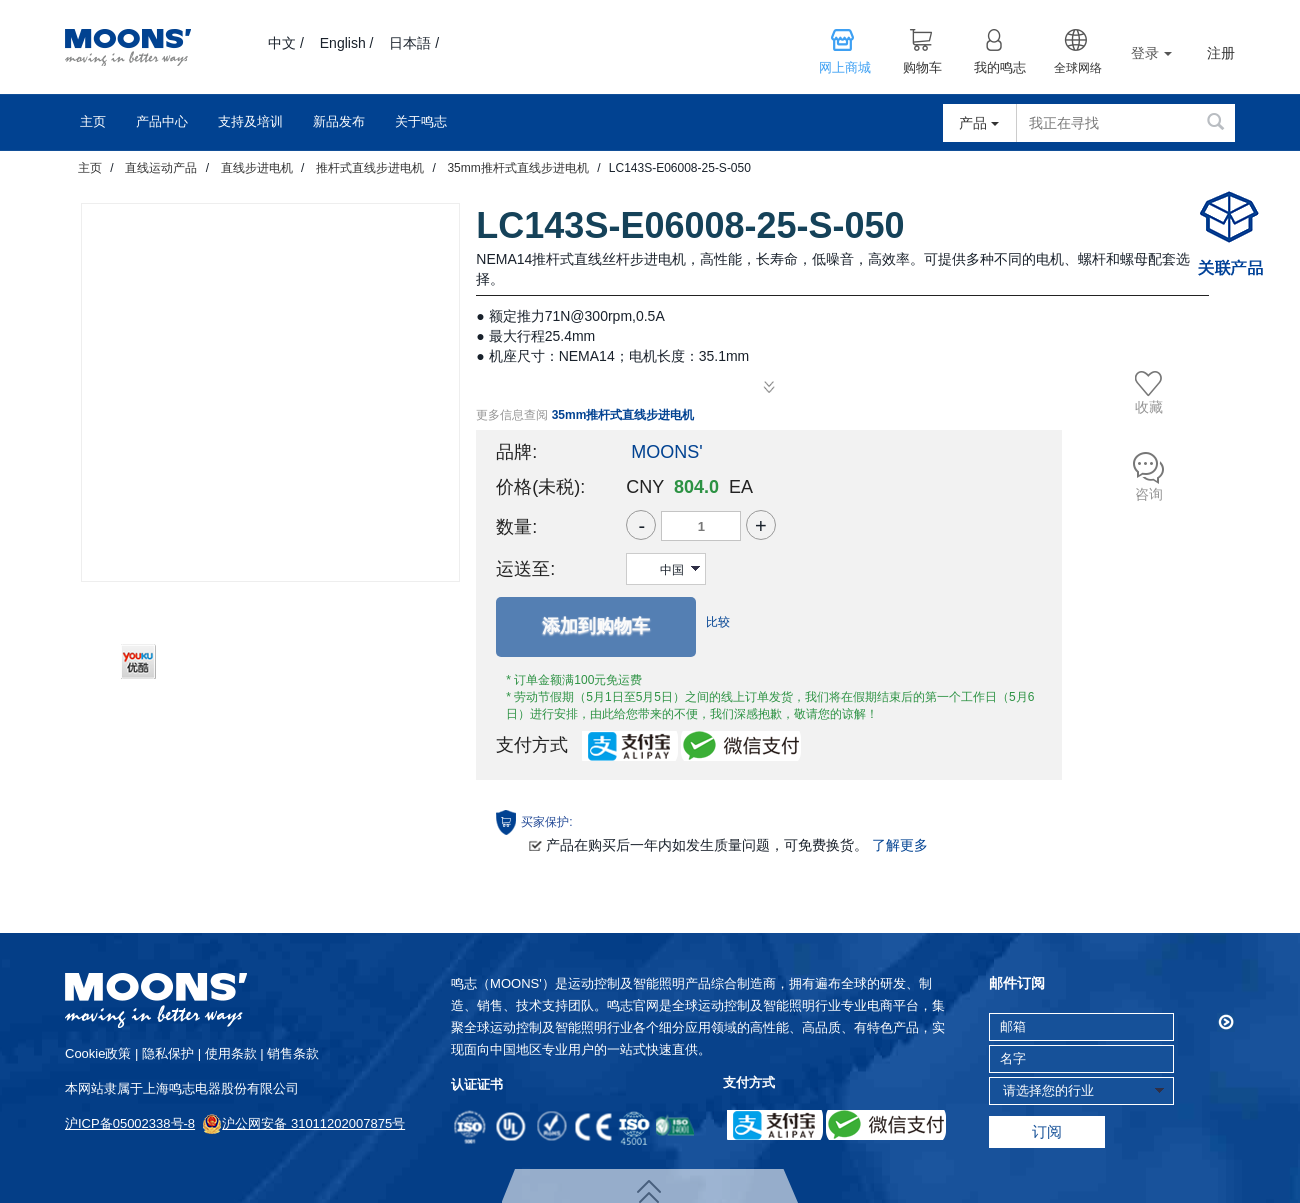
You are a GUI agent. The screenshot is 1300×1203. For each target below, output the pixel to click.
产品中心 (162, 121)
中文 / (286, 43)
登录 (1151, 53)
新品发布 (339, 121)
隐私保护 (168, 1053)
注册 (1221, 53)
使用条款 (231, 1053)
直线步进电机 (257, 168)
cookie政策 (98, 1053)
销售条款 (293, 1053)
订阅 (1047, 1131)
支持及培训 (250, 121)
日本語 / (414, 43)
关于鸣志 (421, 121)
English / (347, 43)
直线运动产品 (161, 168)
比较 (718, 622)
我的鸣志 (1000, 68)
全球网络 (1078, 68)
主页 (93, 121)
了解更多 (900, 845)
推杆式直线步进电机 (370, 168)
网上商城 (845, 68)
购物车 (922, 68)
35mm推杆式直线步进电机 (517, 168)
